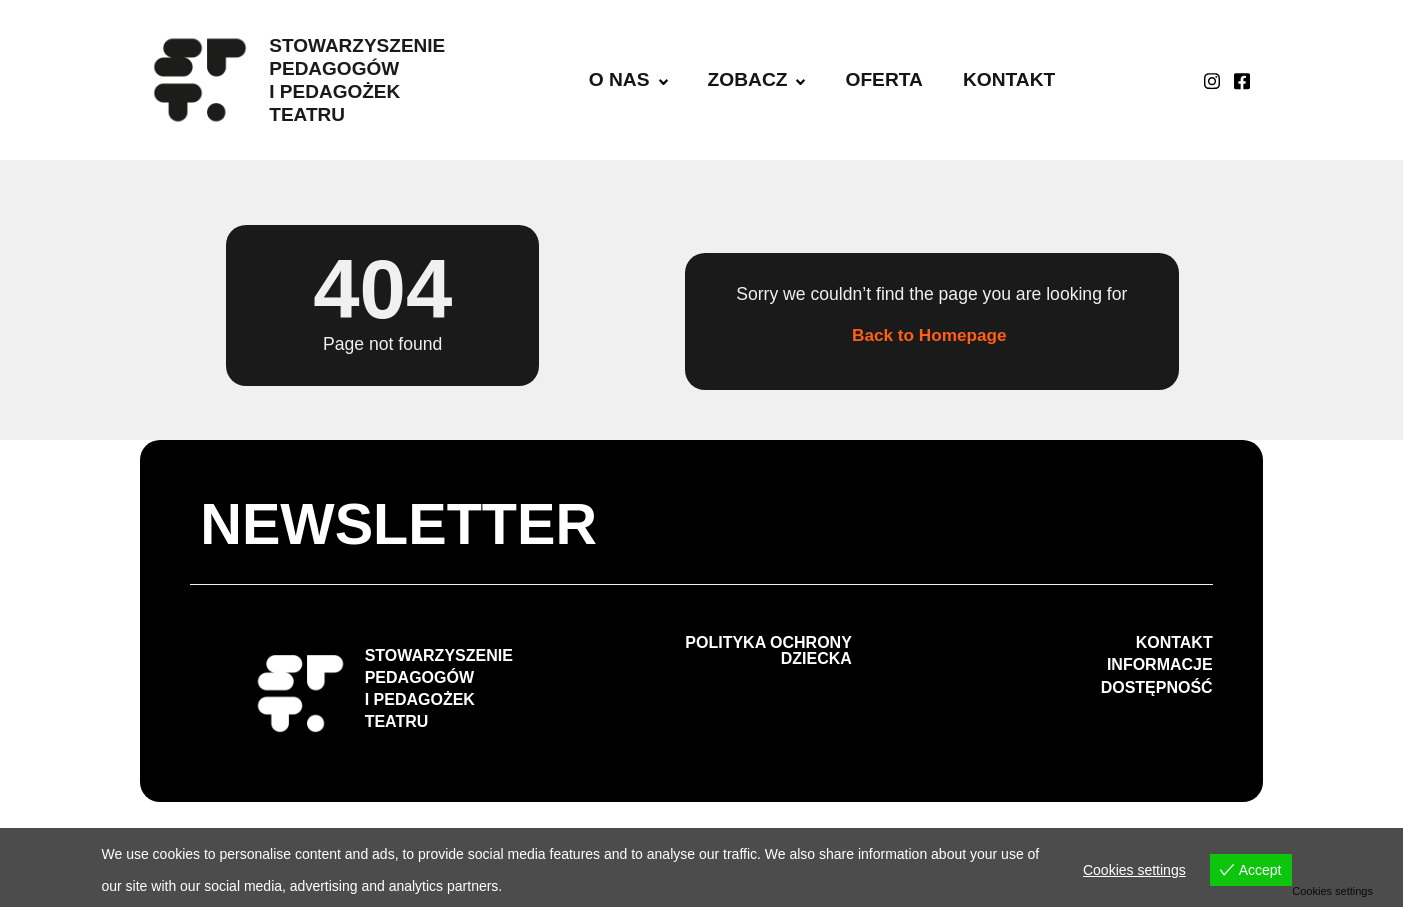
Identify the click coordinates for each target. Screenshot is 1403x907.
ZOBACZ (757, 79)
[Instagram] (1212, 80)
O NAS (628, 79)
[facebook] (1242, 80)
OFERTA (883, 79)
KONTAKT (1009, 79)
